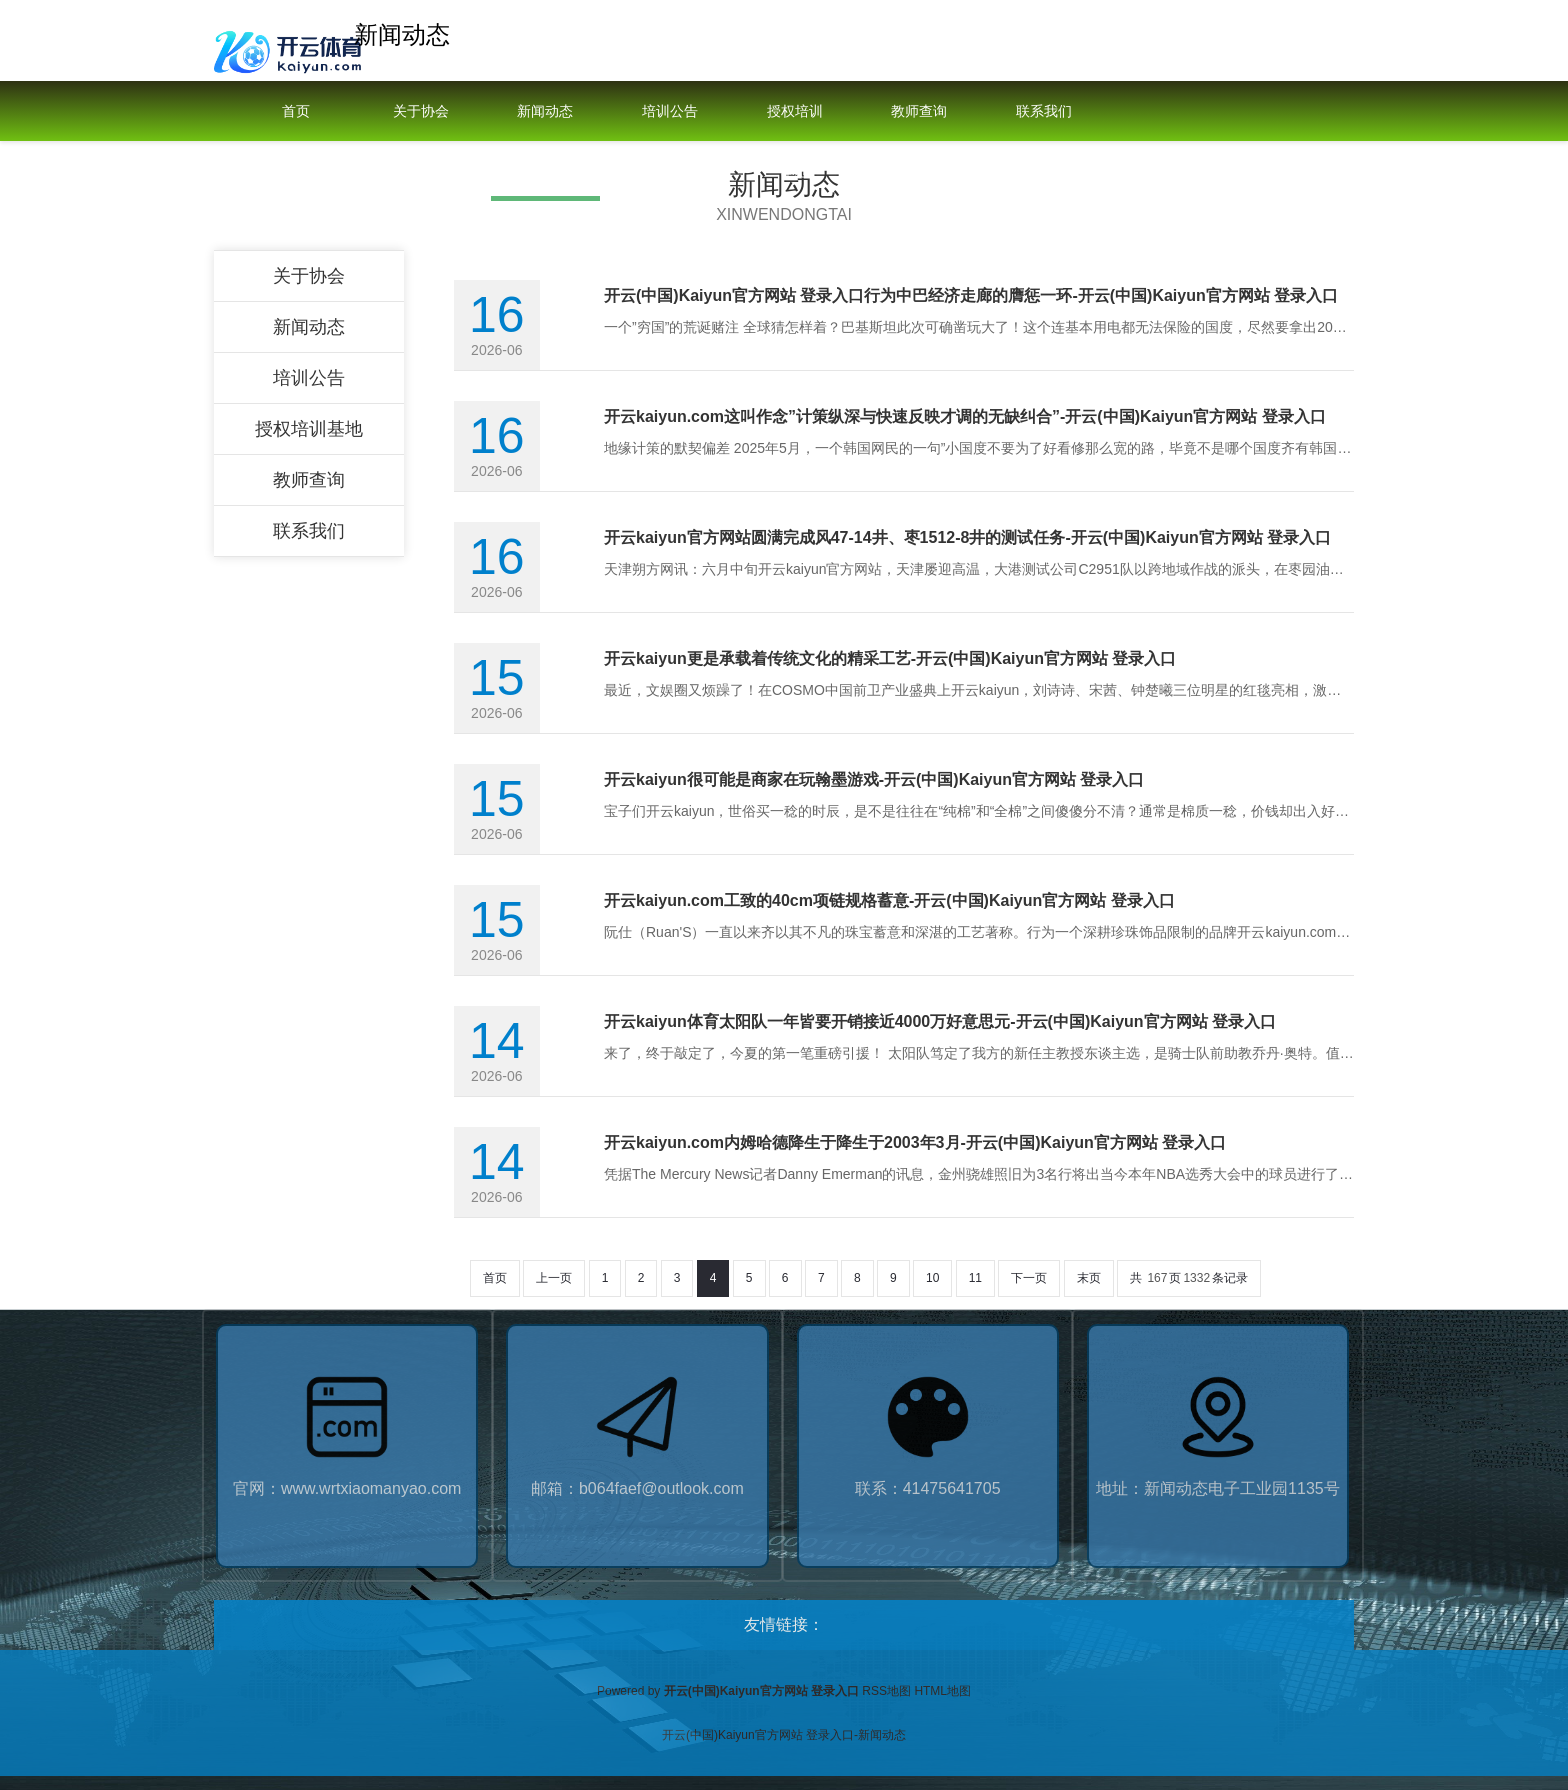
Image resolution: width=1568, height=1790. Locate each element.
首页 (296, 111)
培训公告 (670, 111)
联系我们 (1044, 111)
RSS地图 (886, 1691)
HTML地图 (942, 1691)
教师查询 (919, 111)
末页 (1089, 1278)
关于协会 (421, 111)
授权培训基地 (795, 141)
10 (932, 1278)
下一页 (1029, 1278)
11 (975, 1278)
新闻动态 (545, 111)
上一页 (554, 1278)
